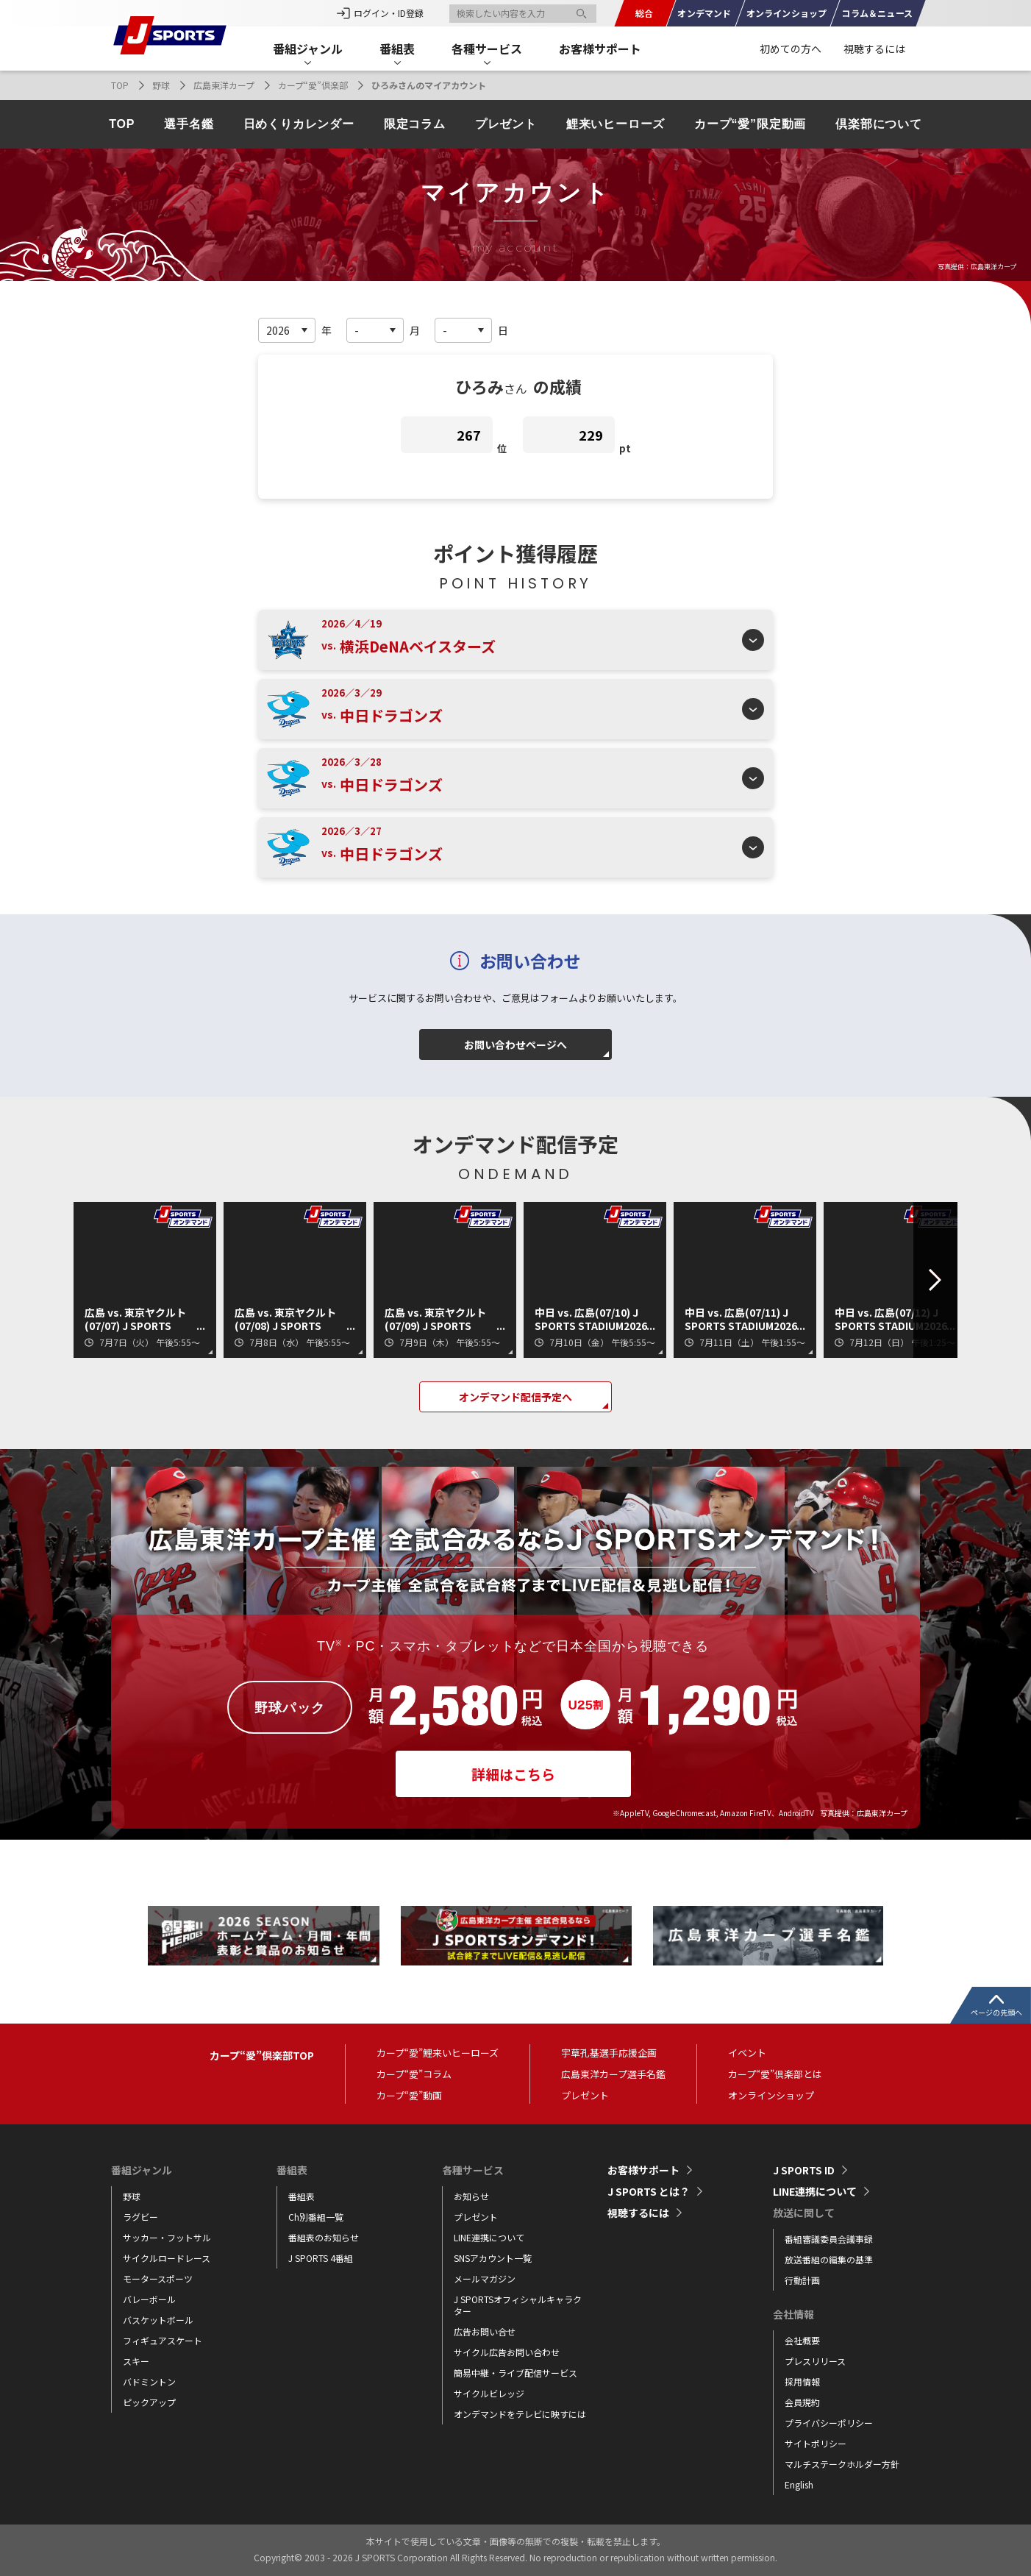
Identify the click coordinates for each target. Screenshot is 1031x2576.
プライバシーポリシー (829, 2422)
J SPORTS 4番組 (320, 2258)
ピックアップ (149, 2402)
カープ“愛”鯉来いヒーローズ (438, 2053)
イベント (747, 2053)
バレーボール (149, 2299)
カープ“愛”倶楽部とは (775, 2074)
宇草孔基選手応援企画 (609, 2053)
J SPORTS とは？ (648, 2191)
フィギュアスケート (162, 2340)
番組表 (301, 2196)
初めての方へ (790, 48)
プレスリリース (815, 2361)
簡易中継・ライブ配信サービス (515, 2372)
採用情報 (802, 2381)
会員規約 (802, 2402)
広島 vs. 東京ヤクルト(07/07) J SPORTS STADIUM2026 (135, 1319)
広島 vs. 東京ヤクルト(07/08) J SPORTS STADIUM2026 (285, 1319)
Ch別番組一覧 (315, 2216)
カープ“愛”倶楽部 (313, 85)
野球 (161, 85)
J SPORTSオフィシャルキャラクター (518, 2305)
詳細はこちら (513, 1774)
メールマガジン (485, 2278)
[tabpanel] (263, 1936)
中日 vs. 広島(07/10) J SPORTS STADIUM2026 (591, 1319)
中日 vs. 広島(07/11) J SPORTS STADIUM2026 (741, 1319)
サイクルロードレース (166, 2258)
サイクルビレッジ (489, 2393)
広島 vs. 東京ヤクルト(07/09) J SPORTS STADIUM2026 (435, 1319)
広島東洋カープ (223, 85)
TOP (120, 85)
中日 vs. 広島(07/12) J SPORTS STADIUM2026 (891, 1319)
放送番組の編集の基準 (829, 2259)
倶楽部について (878, 124)
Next (921, 1279)
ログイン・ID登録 (389, 13)
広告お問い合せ (485, 2331)
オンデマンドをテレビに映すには (520, 2414)
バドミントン (149, 2381)
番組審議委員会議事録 (829, 2238)
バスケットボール (158, 2319)
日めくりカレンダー (298, 124)
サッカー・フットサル (167, 2237)
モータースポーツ (158, 2278)
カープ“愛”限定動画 (750, 124)
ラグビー (140, 2216)
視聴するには (874, 48)
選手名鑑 (188, 124)
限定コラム (415, 124)
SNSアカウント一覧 (493, 2258)
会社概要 (802, 2340)
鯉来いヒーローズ (615, 124)
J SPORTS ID (804, 2170)
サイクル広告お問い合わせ (507, 2352)
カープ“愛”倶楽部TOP (262, 2055)
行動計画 (802, 2280)
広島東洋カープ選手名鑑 (613, 2074)
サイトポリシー (815, 2443)
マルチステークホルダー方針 (842, 2464)
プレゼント (506, 124)
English (799, 2484)
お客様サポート (600, 48)
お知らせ (471, 2196)
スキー (136, 2361)
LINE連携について (489, 2237)
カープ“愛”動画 (409, 2095)
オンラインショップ (771, 2095)
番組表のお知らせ (323, 2237)
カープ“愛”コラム (414, 2074)
